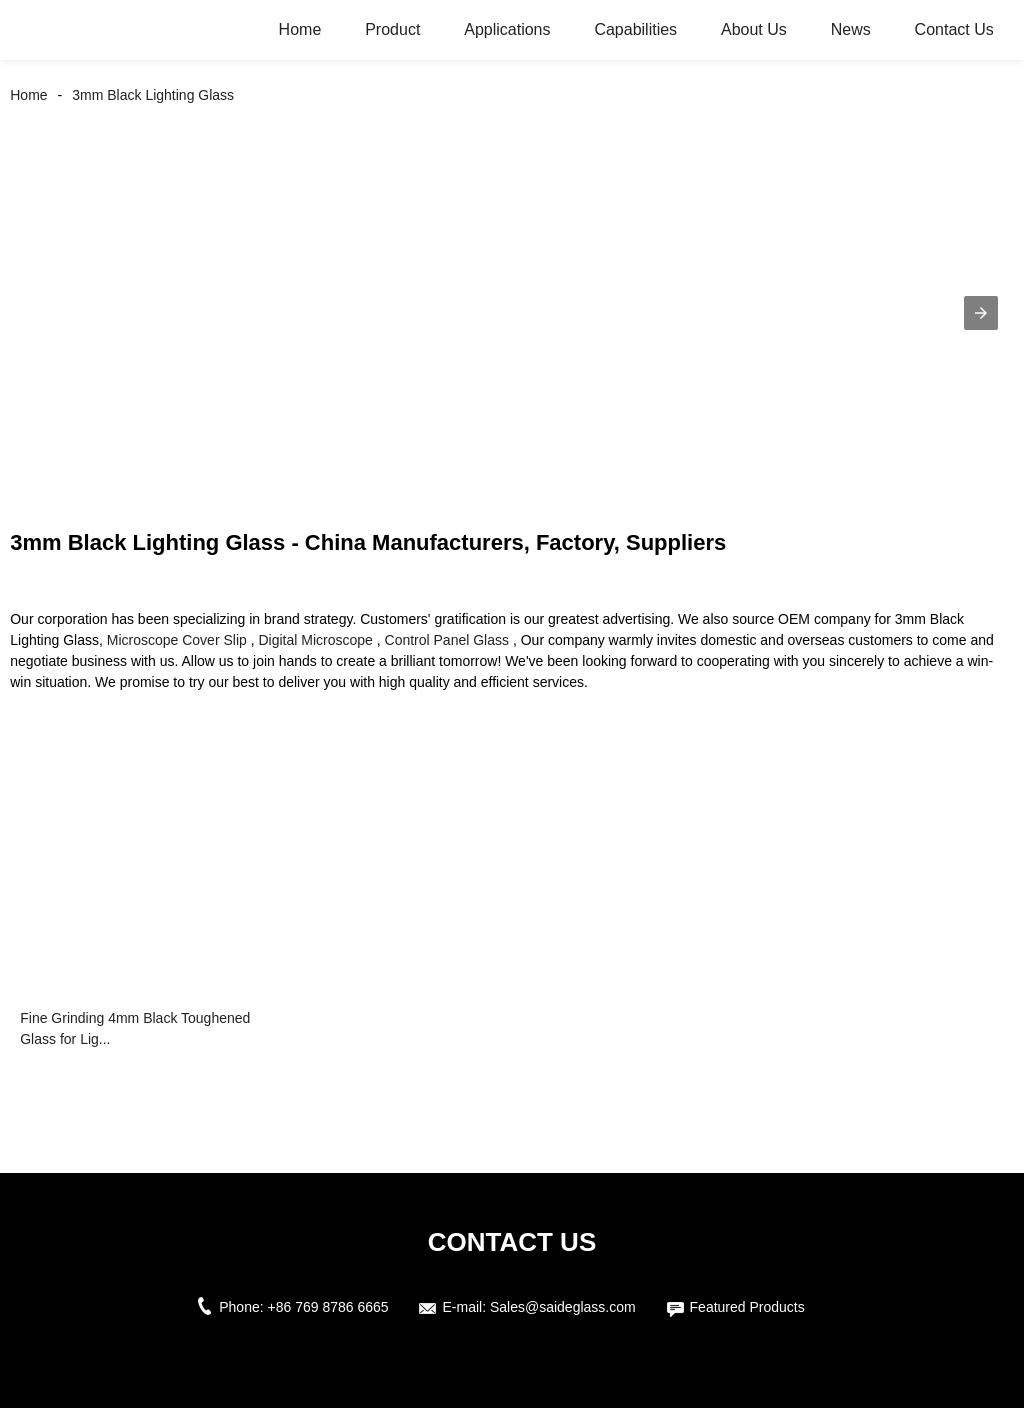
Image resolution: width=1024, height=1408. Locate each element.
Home (300, 29)
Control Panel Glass (447, 640)
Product (392, 29)
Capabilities (635, 29)
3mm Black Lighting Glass (153, 95)
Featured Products (747, 1307)
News (851, 29)
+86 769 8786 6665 (328, 1307)
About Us (754, 29)
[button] (981, 313)
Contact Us (954, 29)
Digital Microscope (315, 640)
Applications (507, 29)
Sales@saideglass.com (563, 1307)
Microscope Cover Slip (177, 640)
